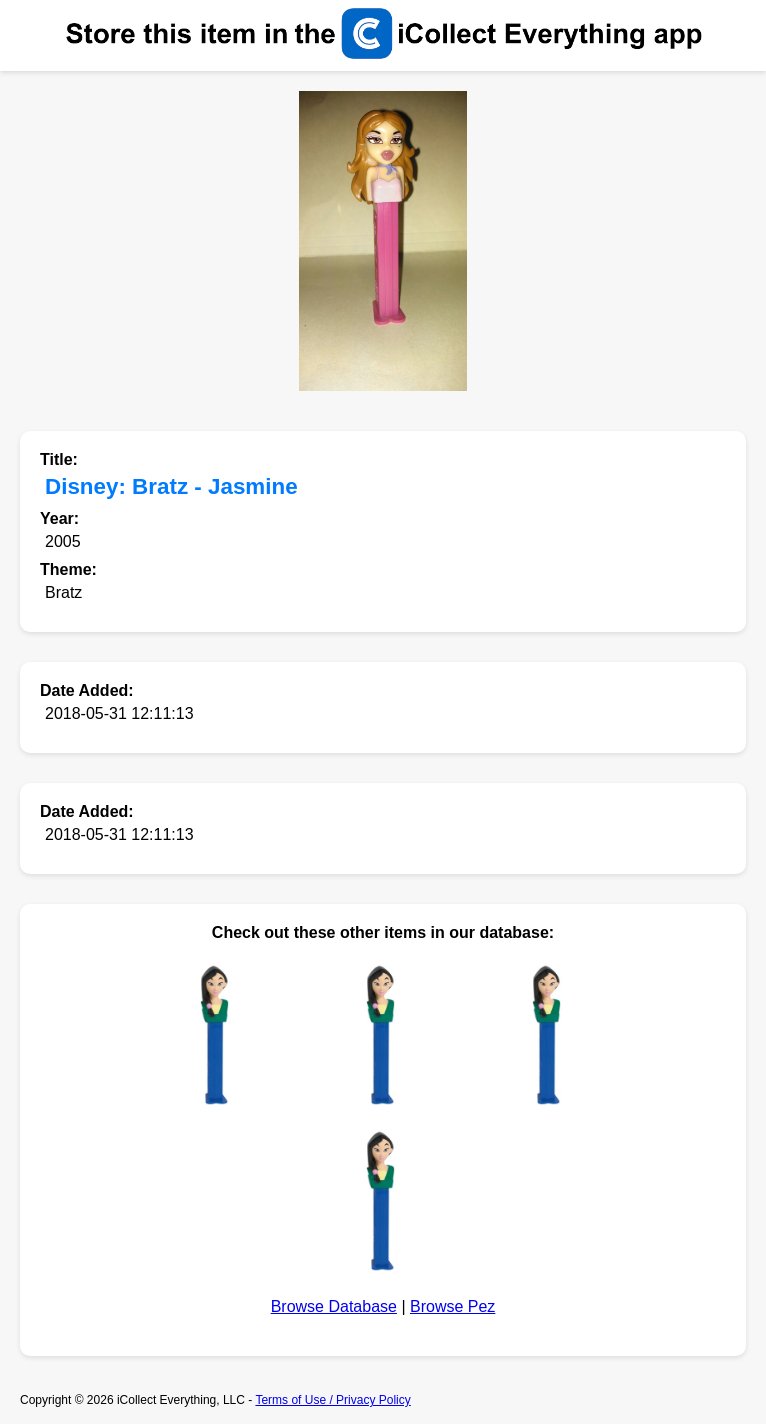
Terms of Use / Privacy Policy (332, 1400)
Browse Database (334, 1306)
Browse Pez (452, 1306)
